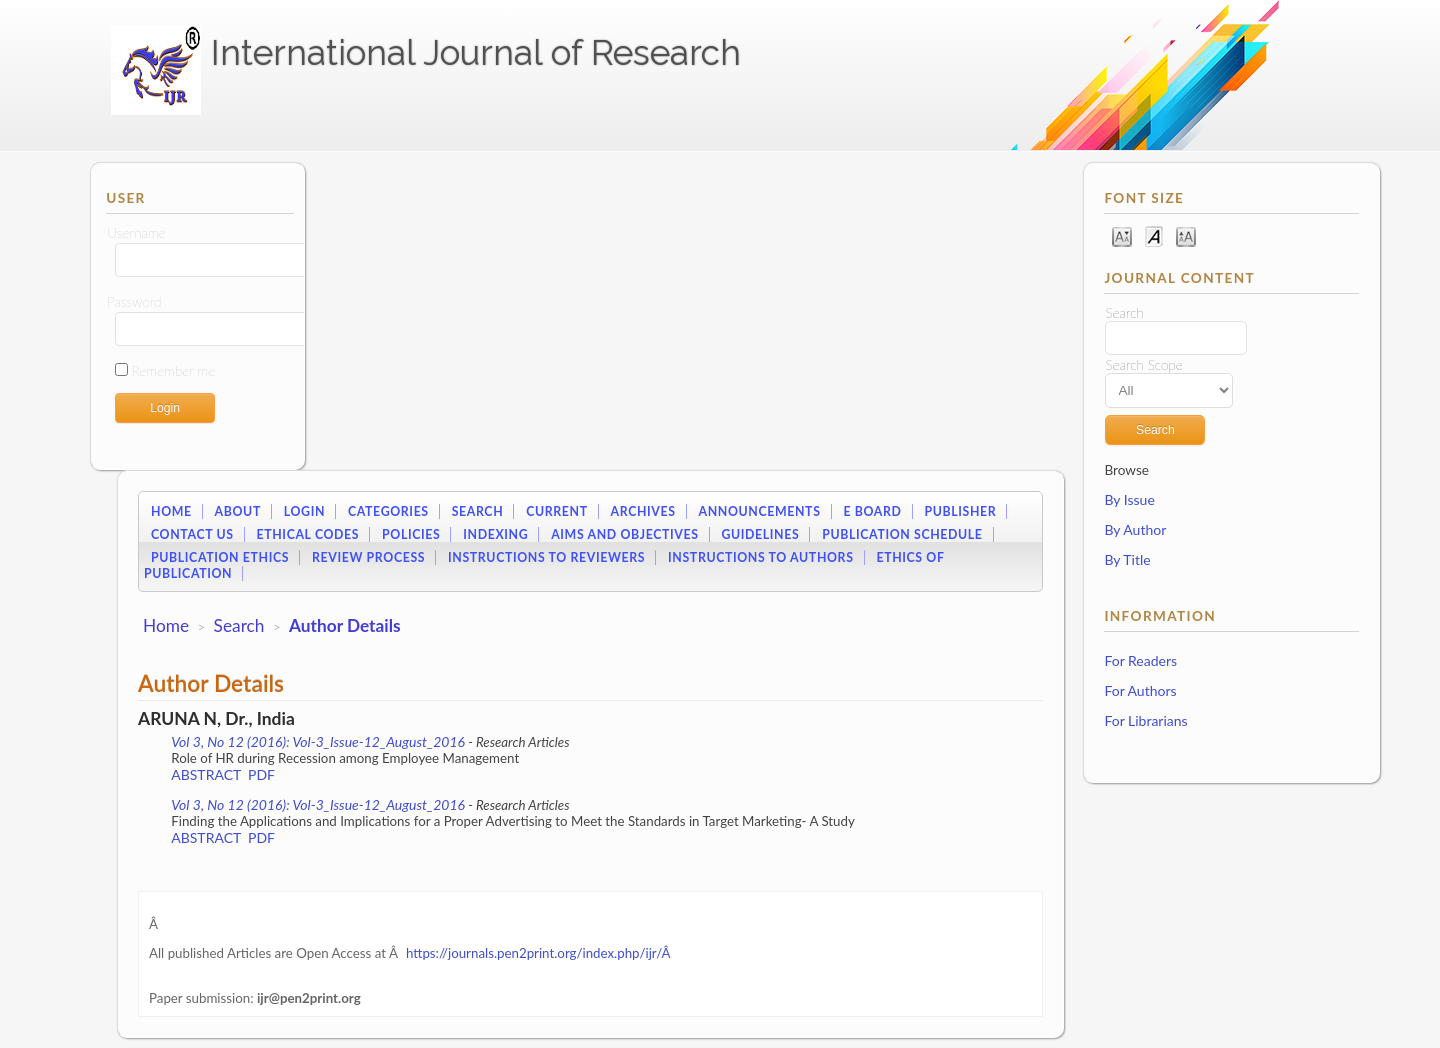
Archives (643, 511)
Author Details (345, 625)
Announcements (760, 511)
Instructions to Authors (760, 557)
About (238, 511)
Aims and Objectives (624, 534)
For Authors (1140, 690)
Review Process (368, 557)
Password (134, 302)
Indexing (495, 534)
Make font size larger (1186, 235)
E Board (872, 511)
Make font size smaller (1122, 235)
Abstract (206, 774)
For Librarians (1145, 720)
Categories (388, 511)
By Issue (1129, 499)
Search (478, 511)
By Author (1135, 529)
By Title (1127, 559)
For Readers (1140, 660)
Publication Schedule (902, 534)
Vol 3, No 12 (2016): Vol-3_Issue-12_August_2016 (318, 741)
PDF (261, 774)
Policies (411, 534)
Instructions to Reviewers (546, 557)
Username (136, 233)
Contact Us (192, 534)
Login (304, 511)
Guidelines (760, 534)
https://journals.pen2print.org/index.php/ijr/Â (539, 953)
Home (171, 511)
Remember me (173, 371)
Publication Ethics (220, 557)
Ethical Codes (307, 534)
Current (557, 511)
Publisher (960, 511)
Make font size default (1154, 235)
